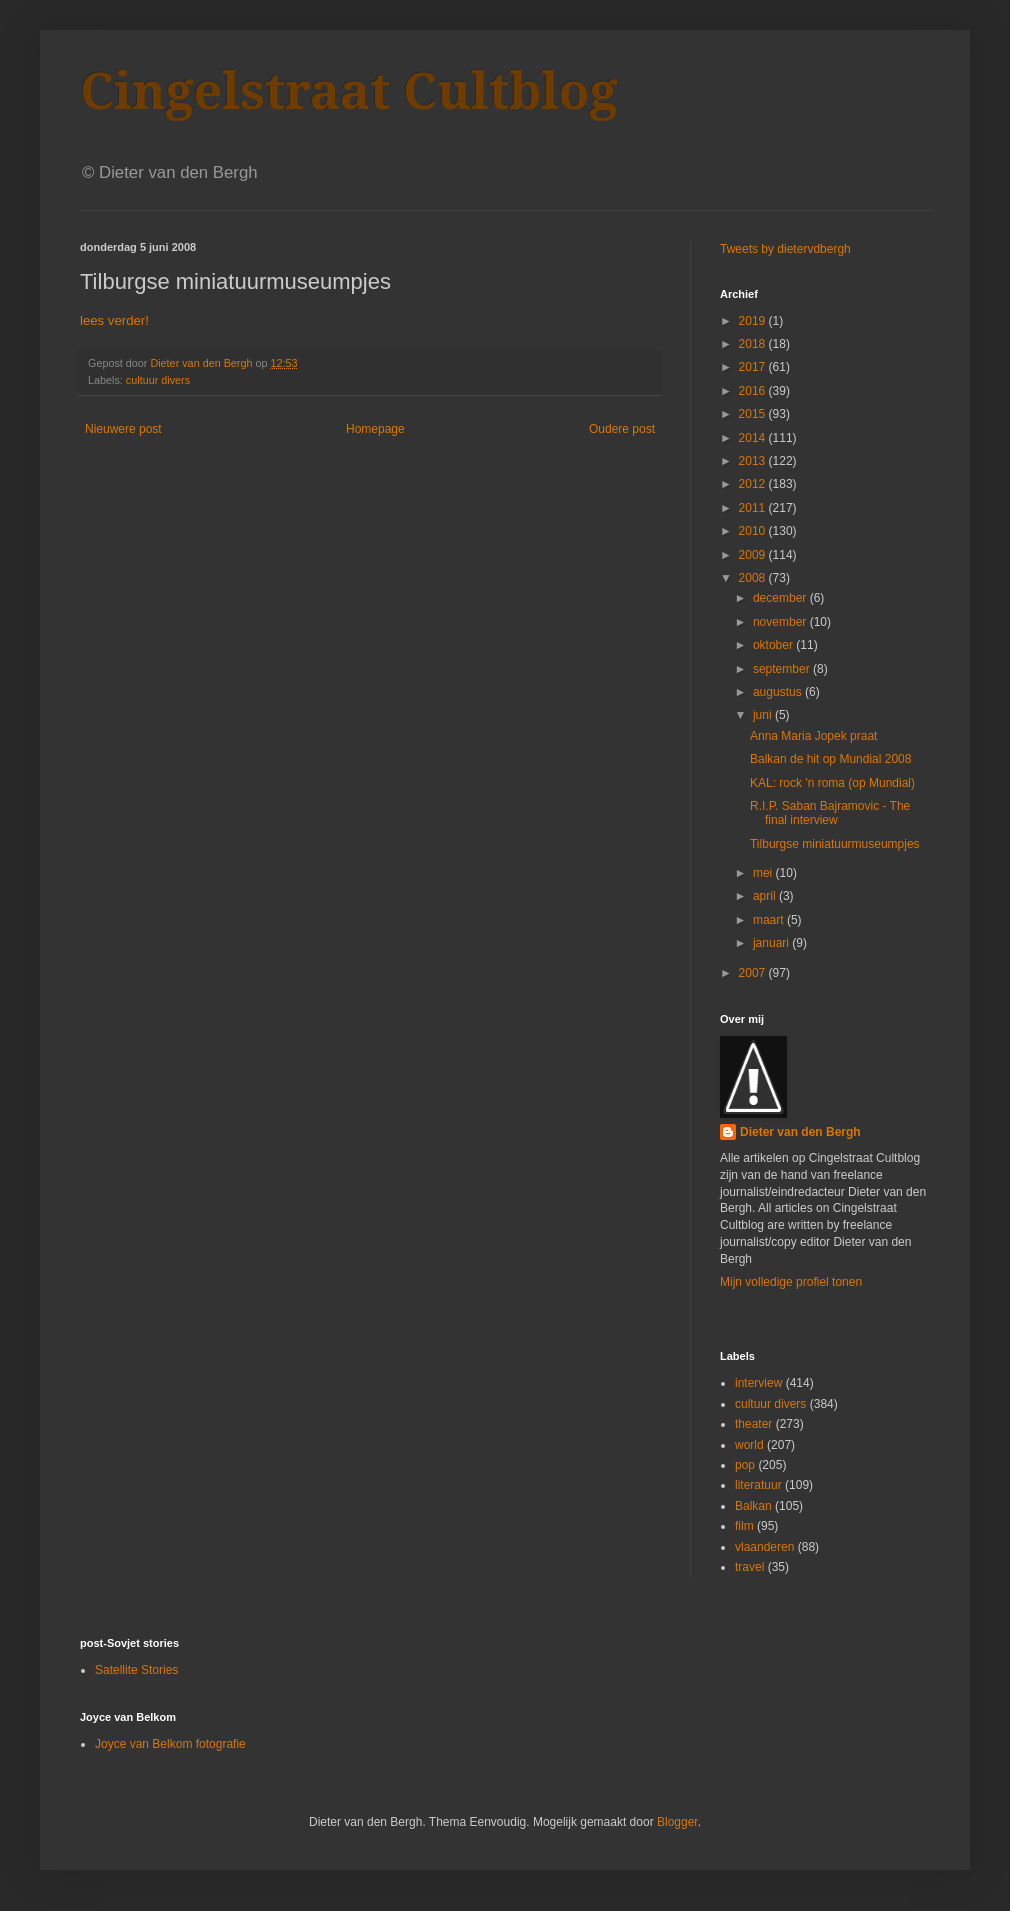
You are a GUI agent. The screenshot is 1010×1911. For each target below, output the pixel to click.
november (781, 622)
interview (758, 1383)
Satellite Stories (136, 1670)
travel (749, 1567)
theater (753, 1424)
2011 (754, 508)
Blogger (677, 1822)
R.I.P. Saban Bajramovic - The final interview (830, 813)
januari (772, 943)
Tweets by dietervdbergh (785, 249)
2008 (754, 578)
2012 (754, 484)
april (766, 896)
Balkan (753, 1506)
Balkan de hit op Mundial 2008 (830, 759)
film (744, 1526)
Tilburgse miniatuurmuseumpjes (835, 844)
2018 (754, 344)
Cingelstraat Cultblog (349, 91)
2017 (754, 367)
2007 (754, 973)
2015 (754, 414)
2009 (754, 555)
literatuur (758, 1485)
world (749, 1445)
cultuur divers (158, 380)
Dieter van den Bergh (800, 1132)
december (781, 598)
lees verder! (114, 320)
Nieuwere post (123, 429)
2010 (754, 531)
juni (764, 715)
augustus (779, 692)
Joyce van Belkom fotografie (170, 1744)
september (783, 669)
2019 (754, 321)
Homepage (375, 429)
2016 (754, 391)
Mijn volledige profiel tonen (791, 1282)
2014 (754, 438)
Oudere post (622, 429)
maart (770, 920)
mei (764, 873)
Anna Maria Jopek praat (813, 736)
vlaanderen (764, 1547)
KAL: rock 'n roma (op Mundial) (832, 783)
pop (745, 1465)
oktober (774, 645)
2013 (754, 461)
